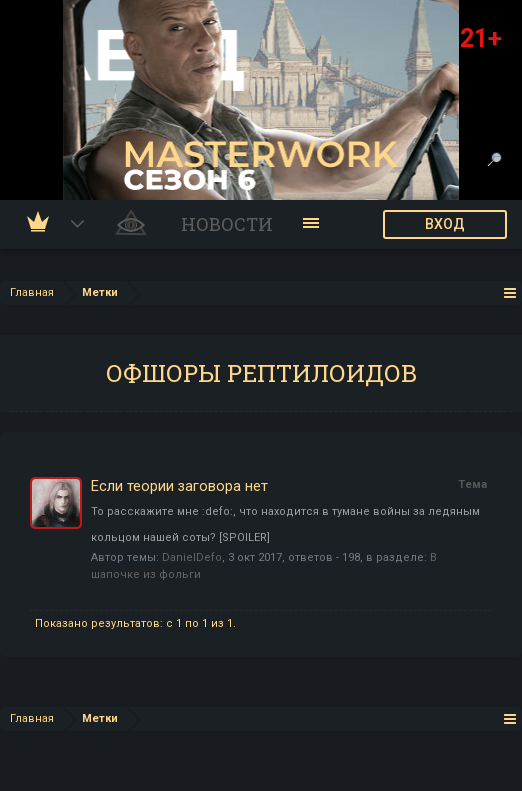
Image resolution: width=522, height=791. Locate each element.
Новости (227, 224)
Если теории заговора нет (179, 486)
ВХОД (445, 224)
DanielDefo (192, 557)
